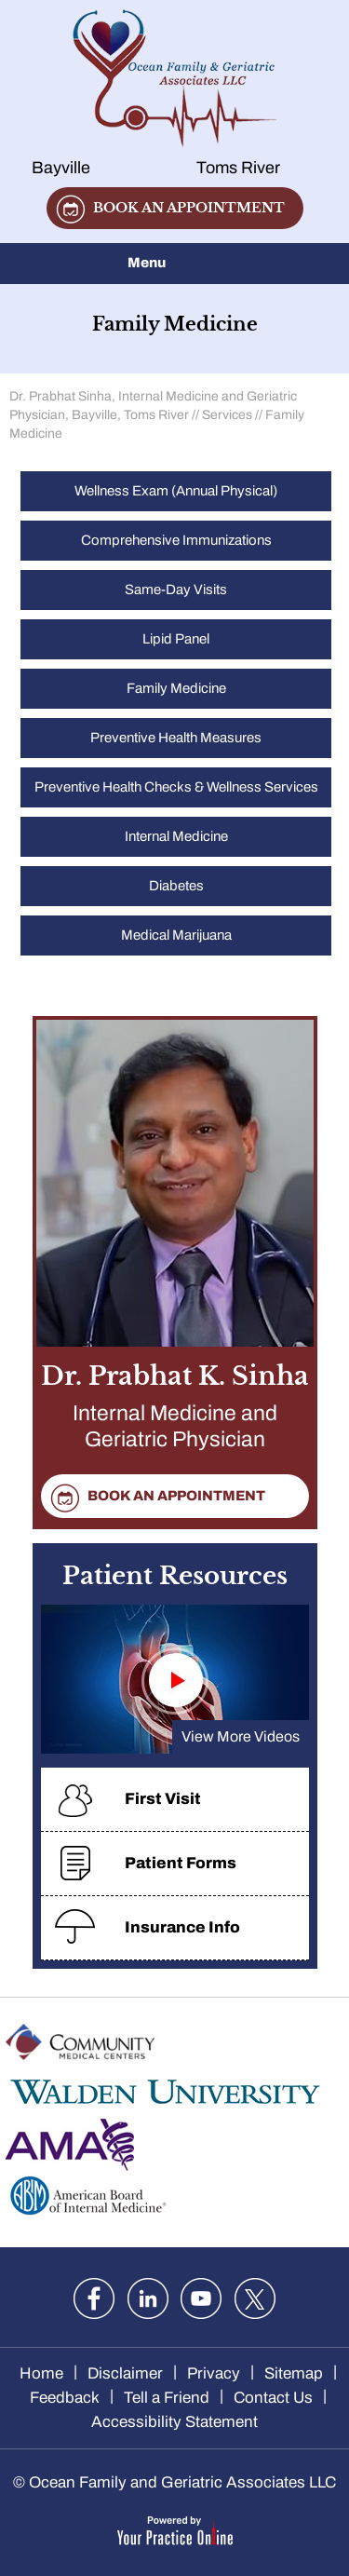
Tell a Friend (166, 2398)
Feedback (65, 2398)
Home (41, 2373)
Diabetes (176, 885)
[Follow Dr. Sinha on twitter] (255, 2298)
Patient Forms (180, 1863)
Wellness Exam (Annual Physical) (175, 490)
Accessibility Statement (174, 2422)
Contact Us (273, 2398)
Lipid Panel (175, 638)
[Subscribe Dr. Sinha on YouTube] (201, 2298)
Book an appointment (189, 207)
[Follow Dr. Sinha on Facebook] (94, 2298)
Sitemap (293, 2373)
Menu (170, 264)
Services (227, 415)
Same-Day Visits (176, 589)
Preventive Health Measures (176, 737)
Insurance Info (182, 1927)
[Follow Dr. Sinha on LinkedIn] (148, 2298)
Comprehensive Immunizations (176, 540)
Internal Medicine (176, 836)
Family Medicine (176, 688)
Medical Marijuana (176, 935)
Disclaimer (125, 2373)
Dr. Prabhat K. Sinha (175, 1410)
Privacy (213, 2373)
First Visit (163, 1799)
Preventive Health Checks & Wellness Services (176, 787)
